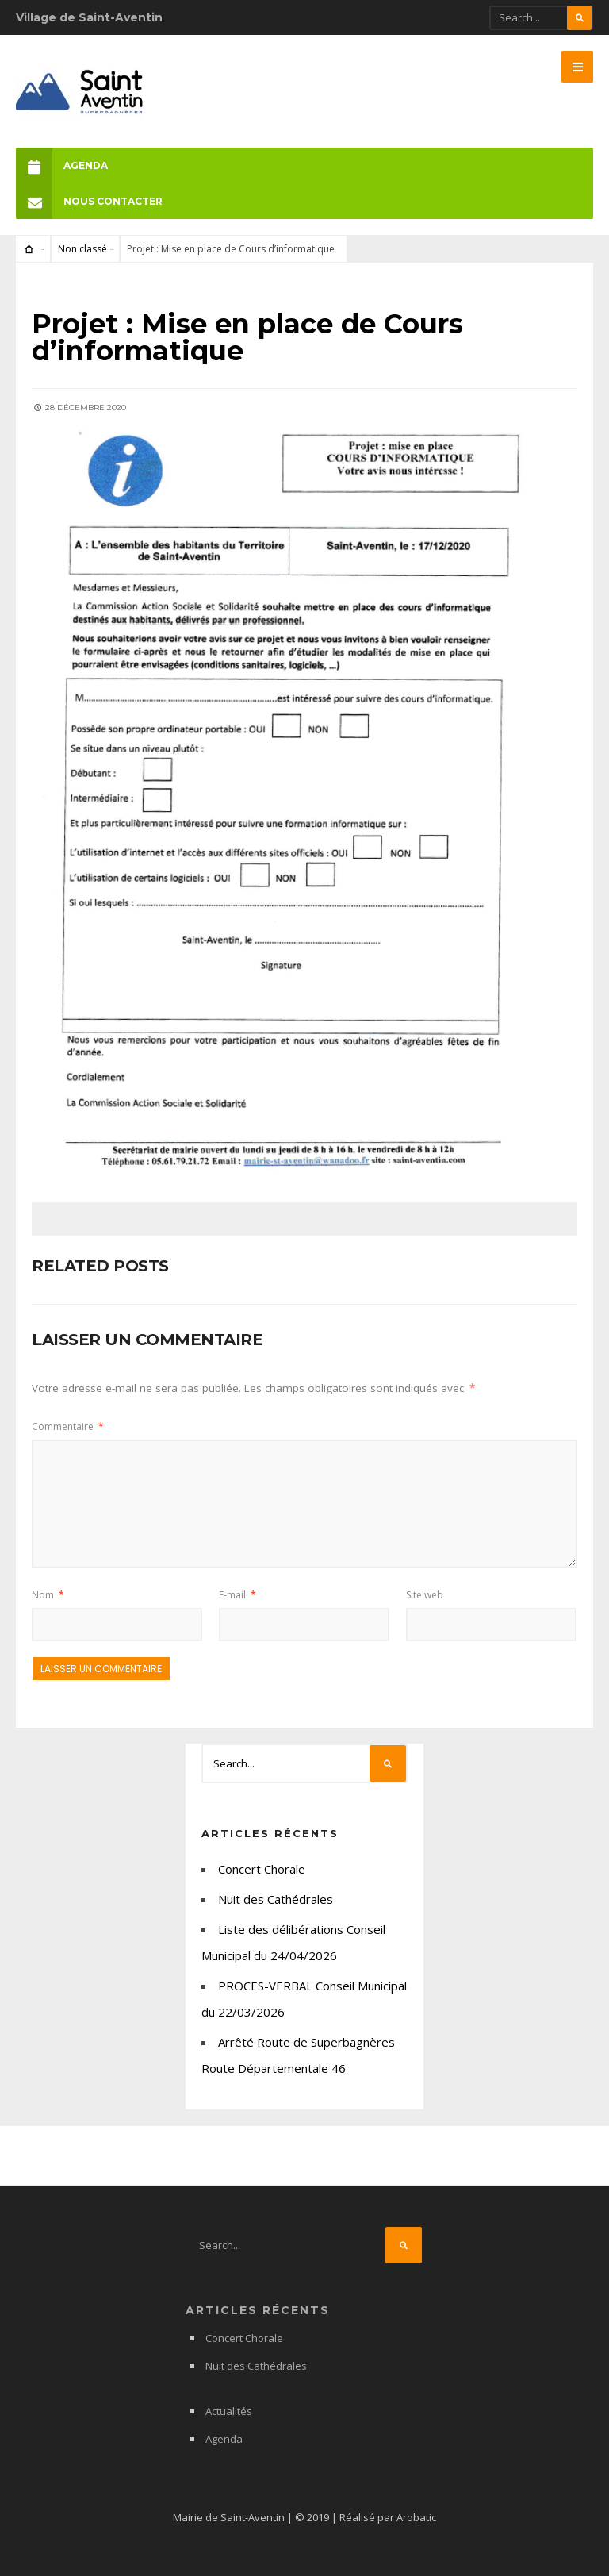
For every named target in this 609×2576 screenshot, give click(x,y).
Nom (48, 1594)
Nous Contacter (89, 201)
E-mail (237, 1594)
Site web (424, 1594)
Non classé (82, 249)
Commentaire (68, 1426)
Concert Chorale (261, 1869)
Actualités (228, 2411)
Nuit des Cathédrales (275, 1899)
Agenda (62, 165)
